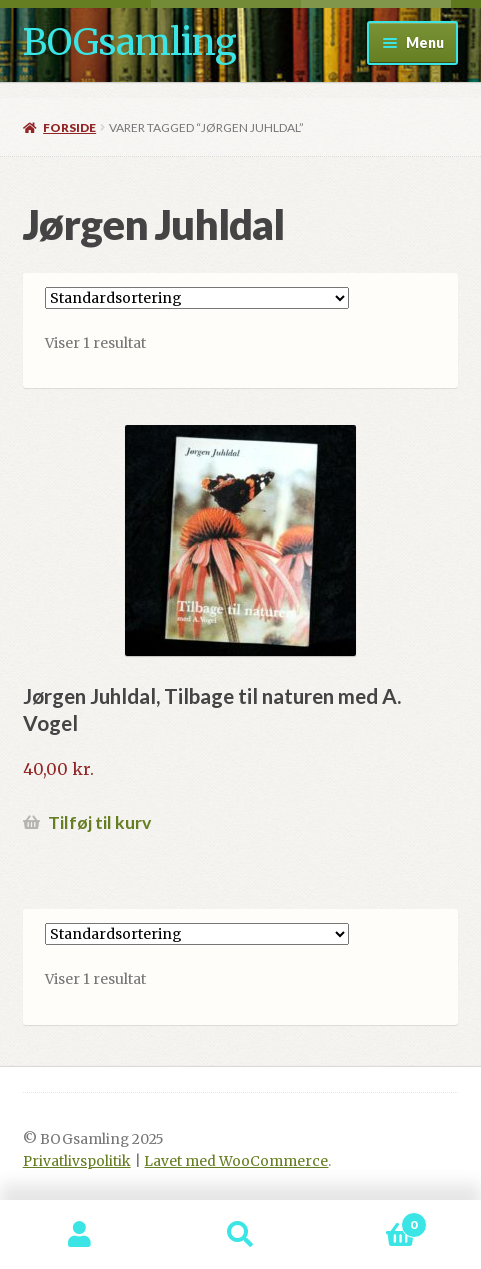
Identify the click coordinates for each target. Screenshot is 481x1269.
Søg (240, 1235)
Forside (69, 127)
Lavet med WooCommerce (236, 1161)
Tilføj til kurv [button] (99, 822)
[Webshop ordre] (197, 298)
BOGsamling (129, 42)
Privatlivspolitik (77, 1161)
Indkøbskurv (374, 1220)
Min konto (80, 1235)
